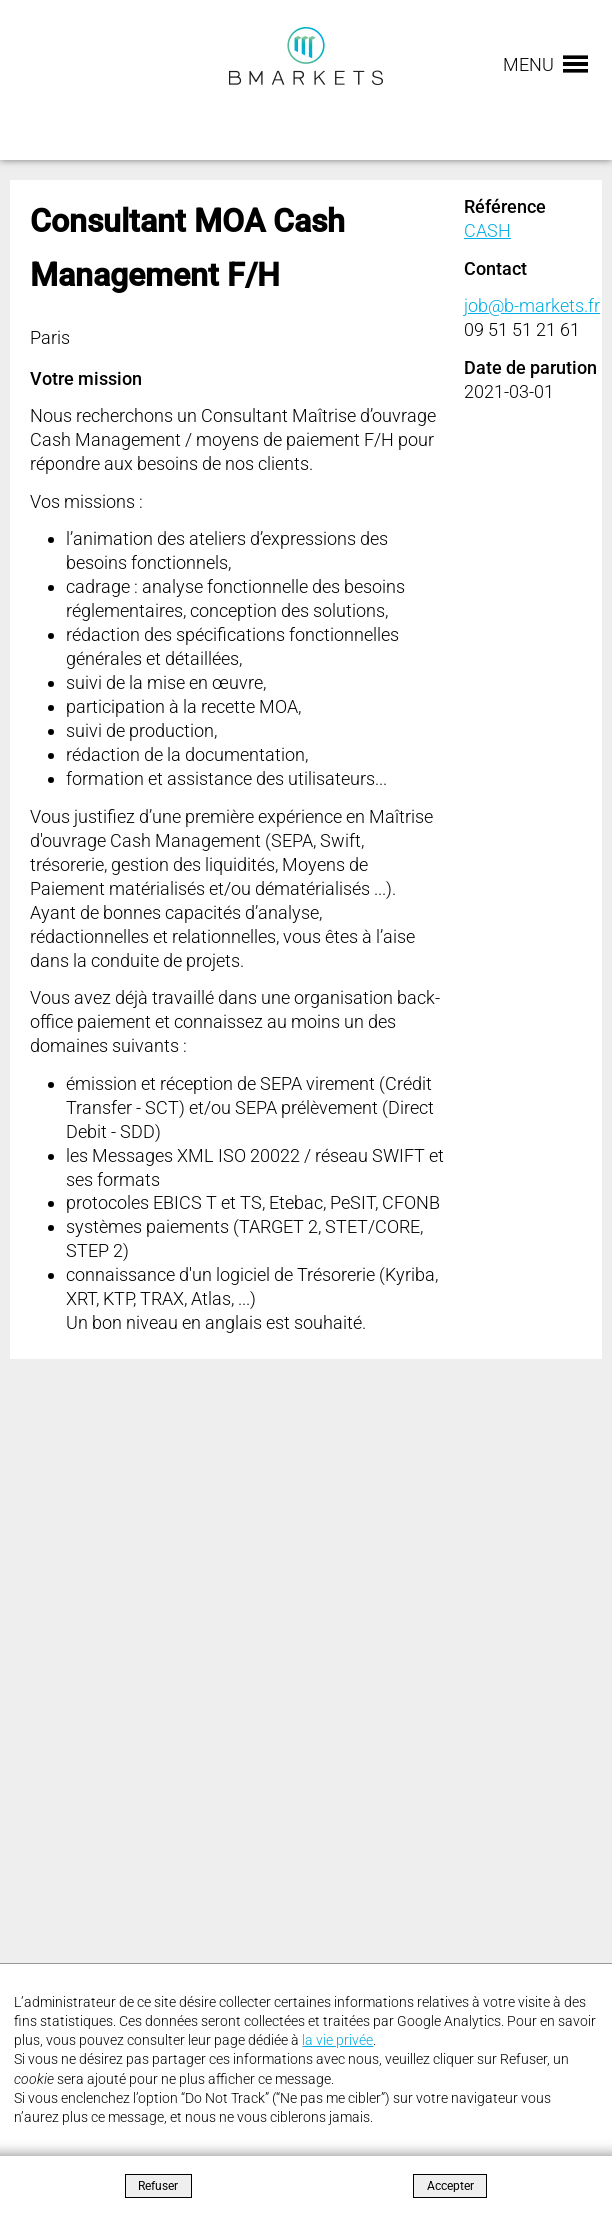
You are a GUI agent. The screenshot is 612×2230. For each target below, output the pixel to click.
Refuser (158, 2186)
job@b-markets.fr (532, 305)
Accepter (450, 2186)
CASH (487, 230)
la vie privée (337, 2040)
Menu (528, 64)
